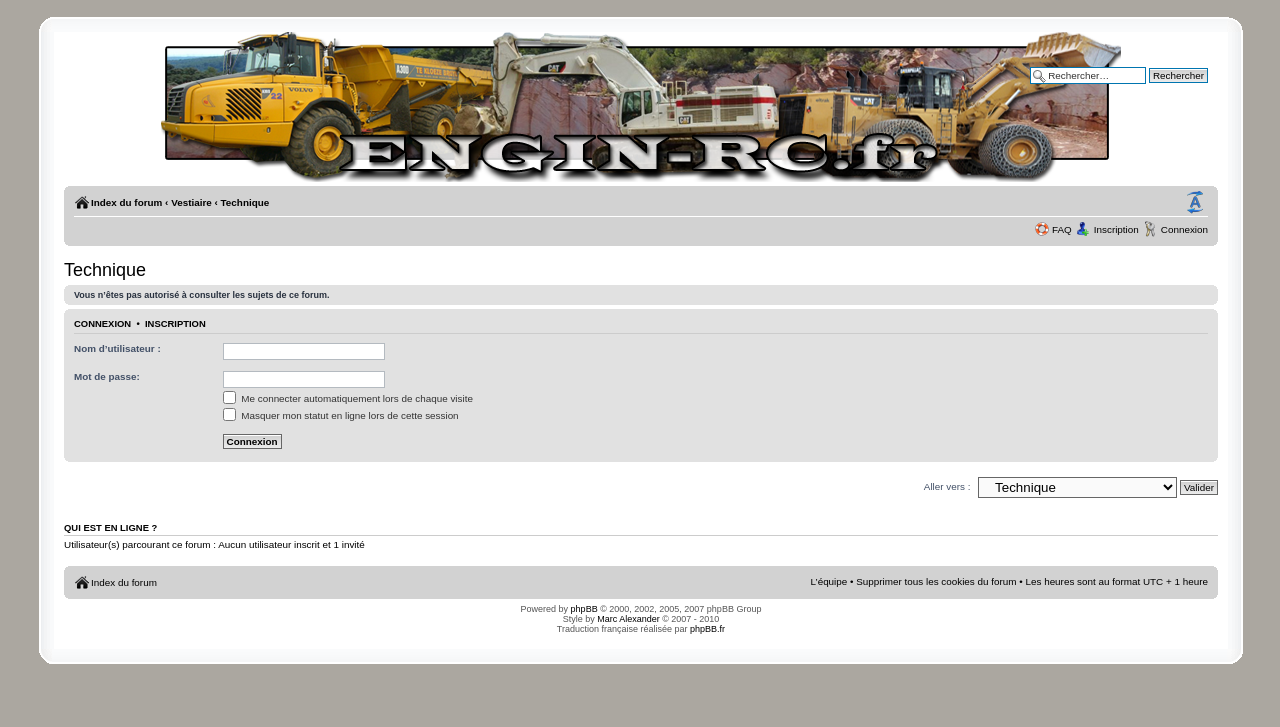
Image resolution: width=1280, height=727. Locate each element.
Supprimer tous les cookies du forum (936, 581)
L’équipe (829, 581)
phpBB (584, 609)
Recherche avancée (1164, 89)
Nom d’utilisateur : (117, 348)
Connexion (1184, 229)
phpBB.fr (707, 629)
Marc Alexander (628, 619)
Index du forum (126, 202)
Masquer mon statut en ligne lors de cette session (341, 415)
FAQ (1062, 229)
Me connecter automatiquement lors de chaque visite (348, 398)
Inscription (1116, 229)
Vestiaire (191, 202)
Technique (245, 202)
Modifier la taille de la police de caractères (1195, 203)
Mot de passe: (107, 376)
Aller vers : (947, 486)
